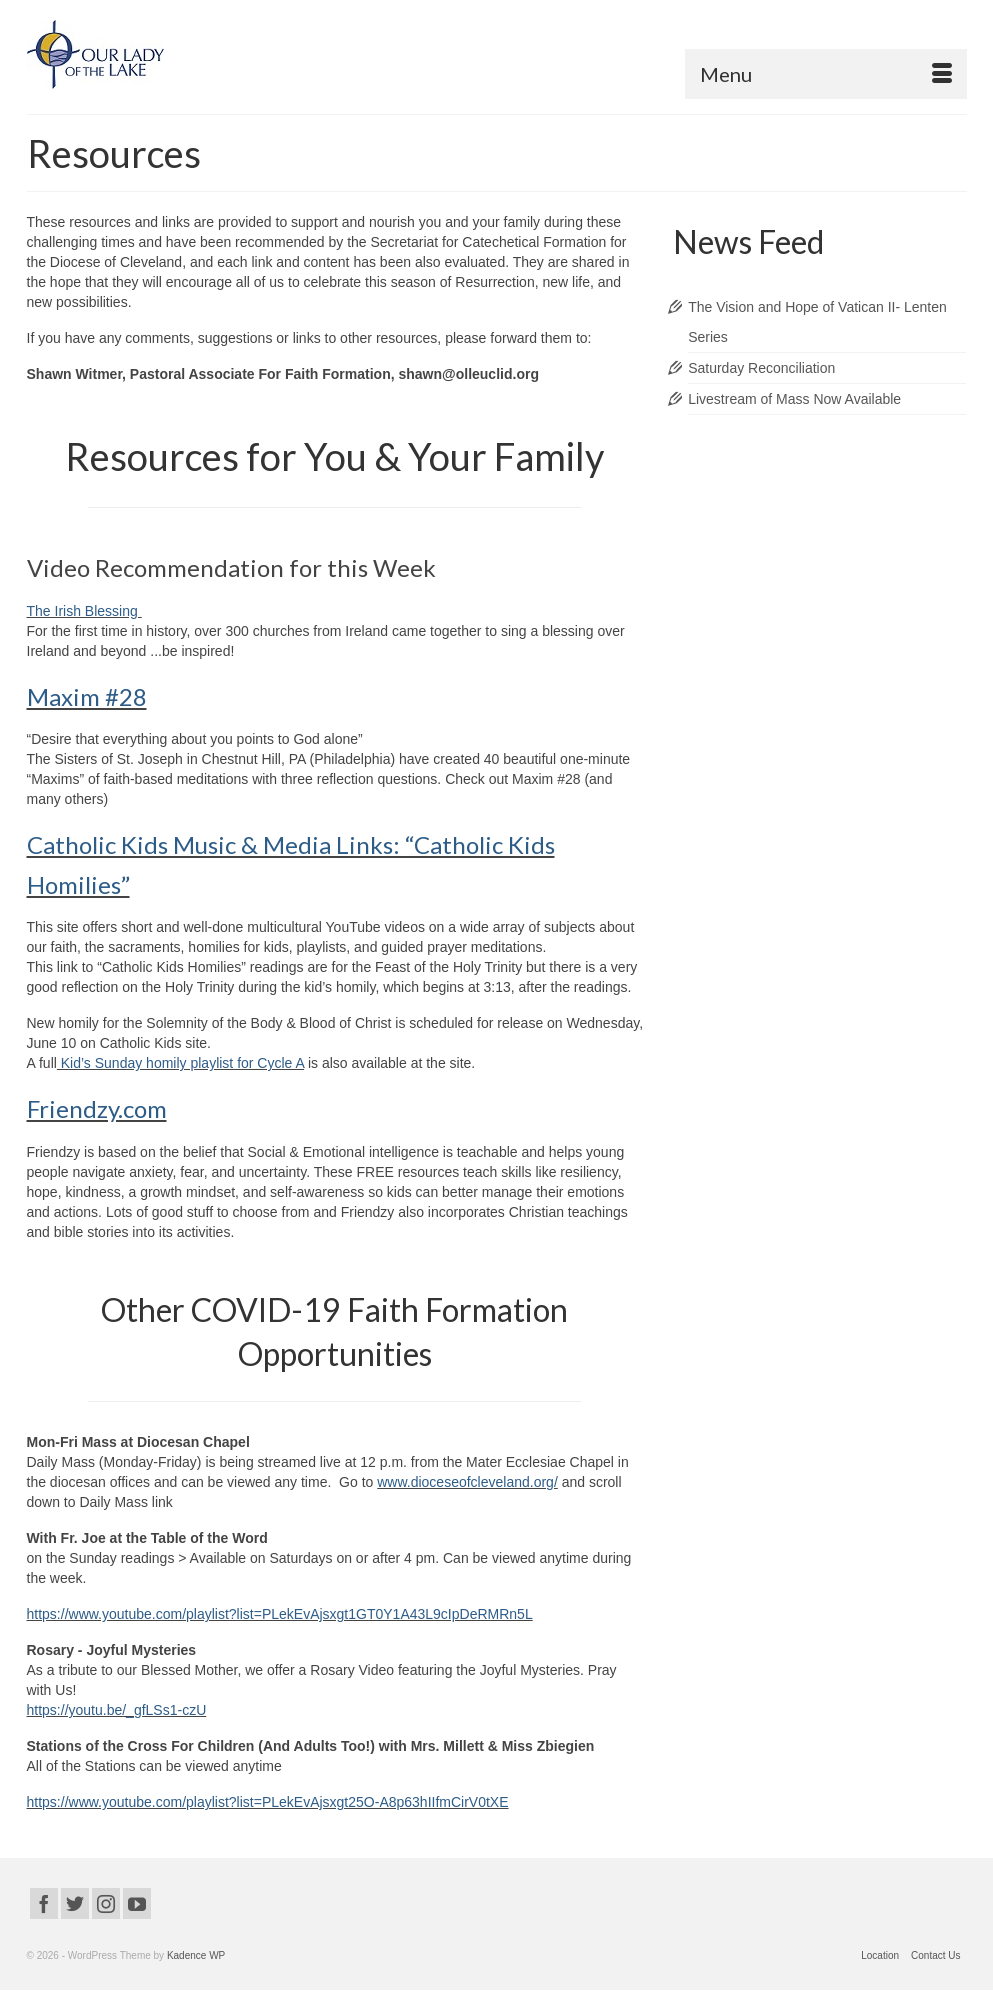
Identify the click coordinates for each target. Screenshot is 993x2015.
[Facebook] (44, 1903)
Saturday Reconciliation (761, 368)
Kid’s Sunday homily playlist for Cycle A (180, 1063)
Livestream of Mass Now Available (794, 399)
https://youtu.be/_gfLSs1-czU (117, 1710)
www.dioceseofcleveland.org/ (467, 1482)
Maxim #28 (87, 696)
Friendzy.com (97, 1108)
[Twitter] (75, 1903)
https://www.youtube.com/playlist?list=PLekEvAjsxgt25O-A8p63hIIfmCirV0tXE (268, 1802)
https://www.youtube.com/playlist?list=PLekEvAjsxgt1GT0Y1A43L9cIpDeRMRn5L (280, 1614)
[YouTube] (137, 1903)
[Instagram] (106, 1903)
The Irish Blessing (84, 611)
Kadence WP (196, 1955)
